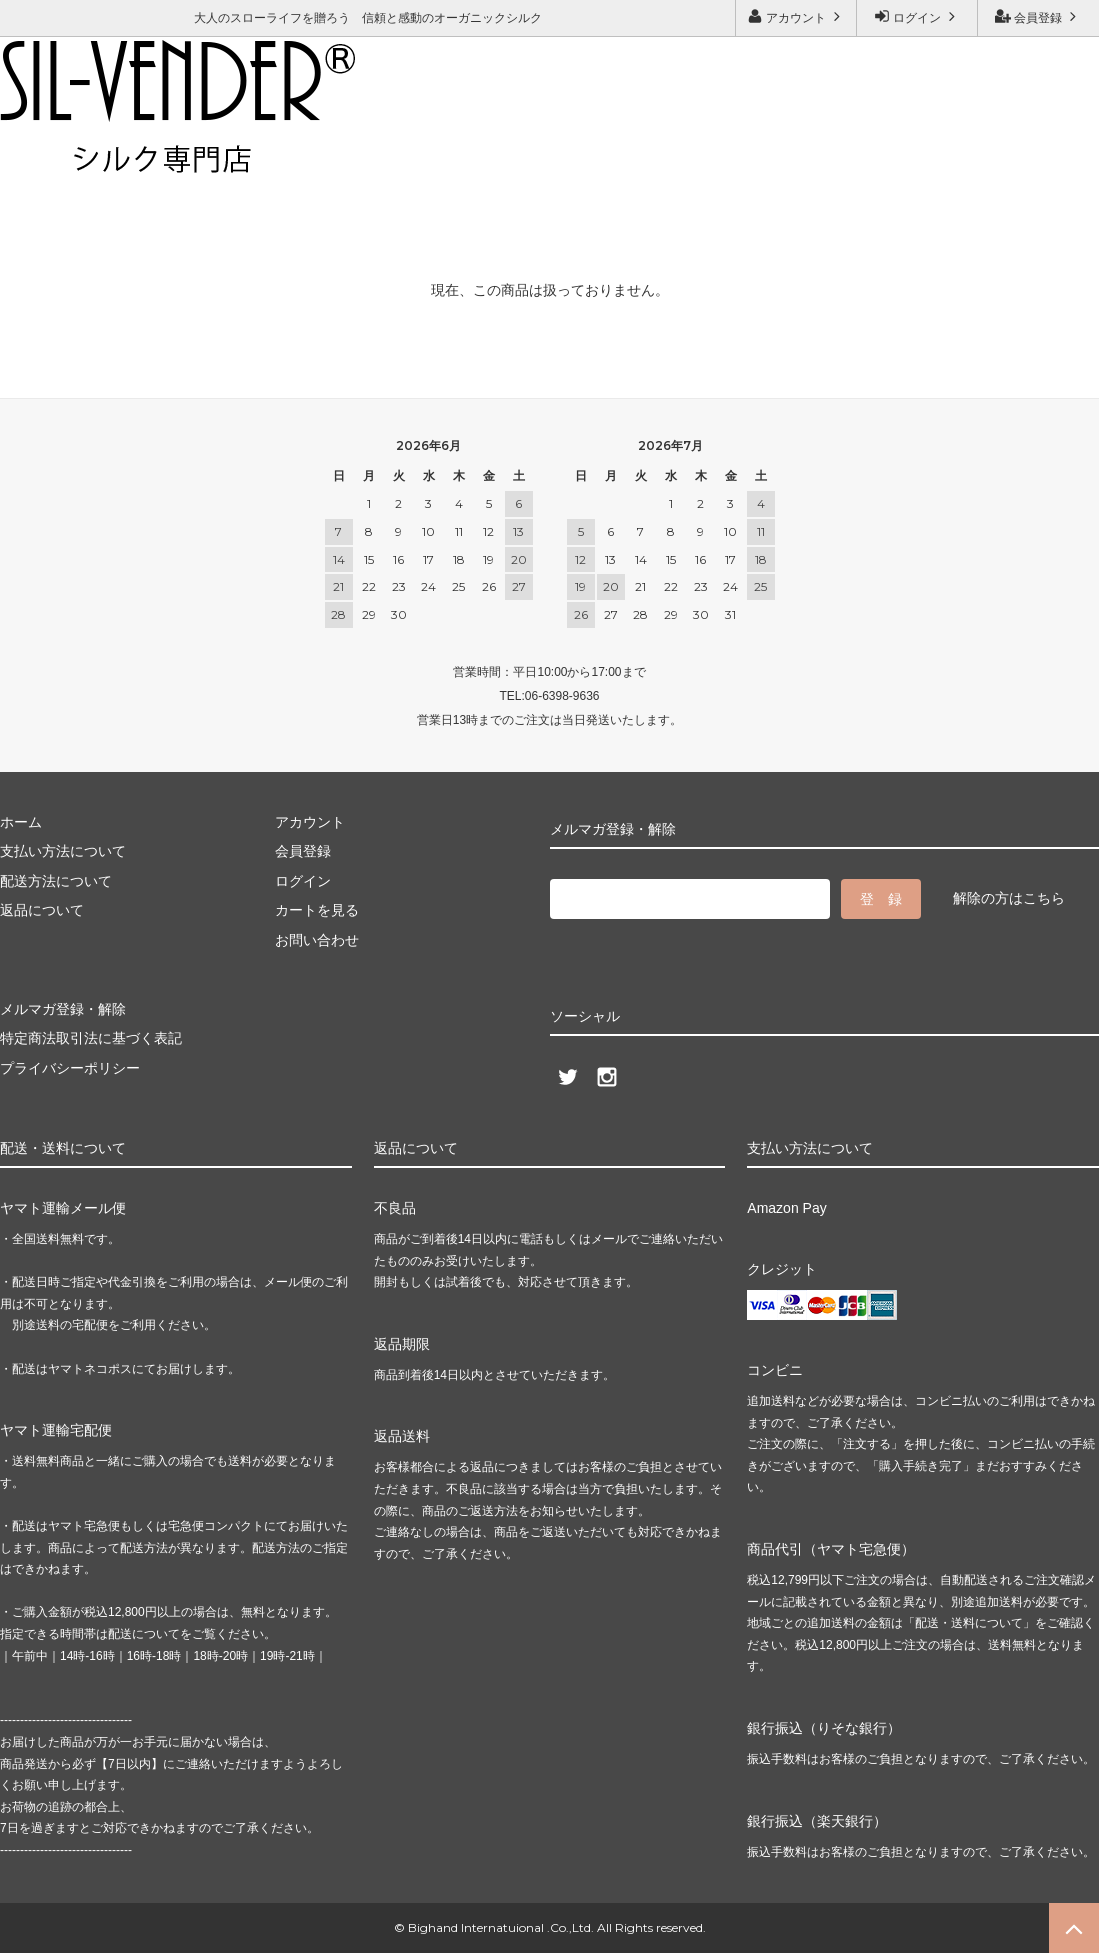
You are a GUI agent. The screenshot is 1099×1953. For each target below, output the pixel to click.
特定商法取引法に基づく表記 (91, 1038)
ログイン (917, 16)
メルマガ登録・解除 (295, 156)
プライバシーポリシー (70, 1068)
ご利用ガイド (45, 156)
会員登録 (1038, 16)
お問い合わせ (159, 156)
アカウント (796, 16)
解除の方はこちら (1009, 898)
